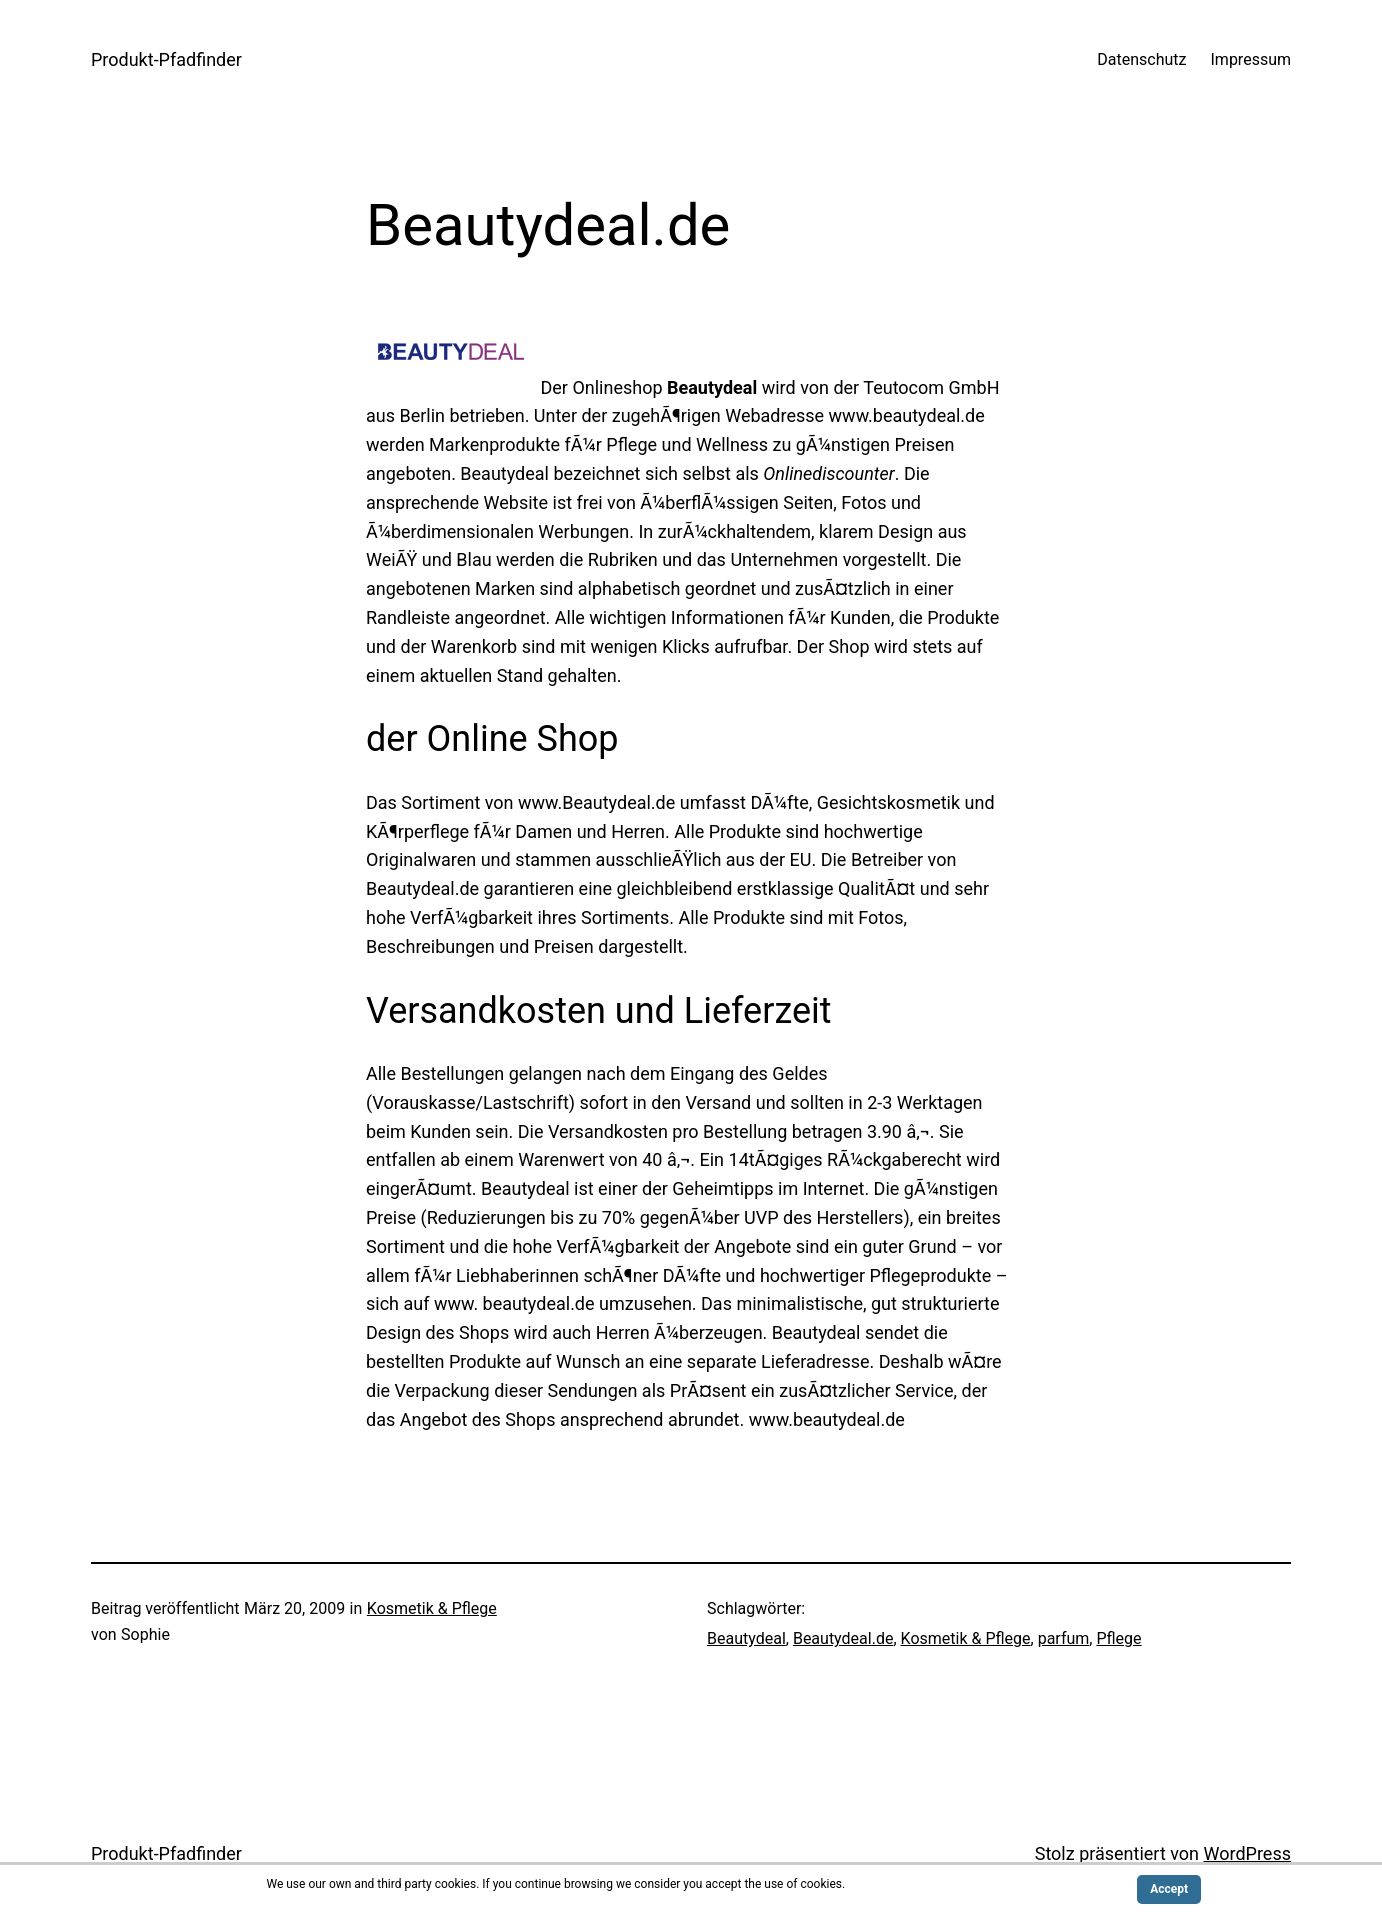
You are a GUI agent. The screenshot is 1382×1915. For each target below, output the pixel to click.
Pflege (1118, 1638)
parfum (1064, 1638)
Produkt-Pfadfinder (166, 59)
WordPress (1247, 1853)
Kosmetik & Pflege (432, 1608)
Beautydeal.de (843, 1638)
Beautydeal (746, 1638)
